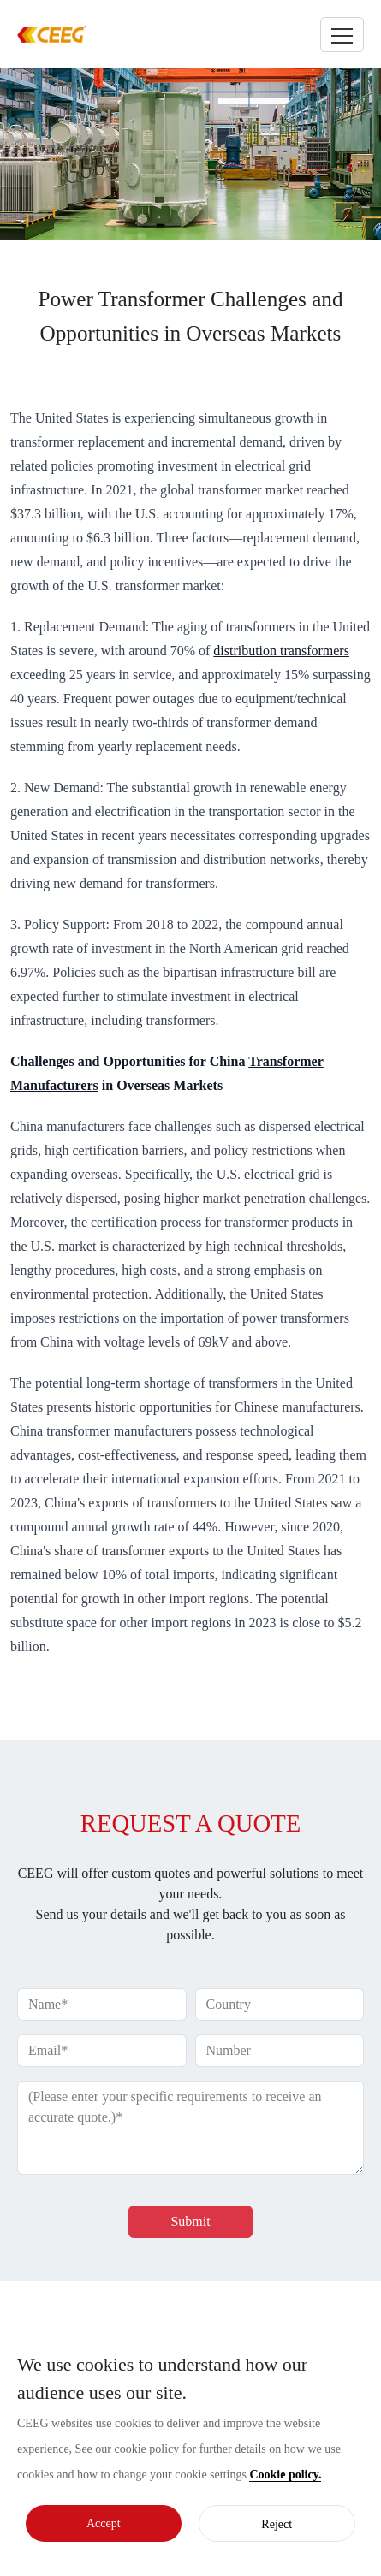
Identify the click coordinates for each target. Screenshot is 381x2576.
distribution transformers (281, 650)
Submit (190, 2221)
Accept (103, 2523)
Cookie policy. (285, 2474)
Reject (276, 2524)
